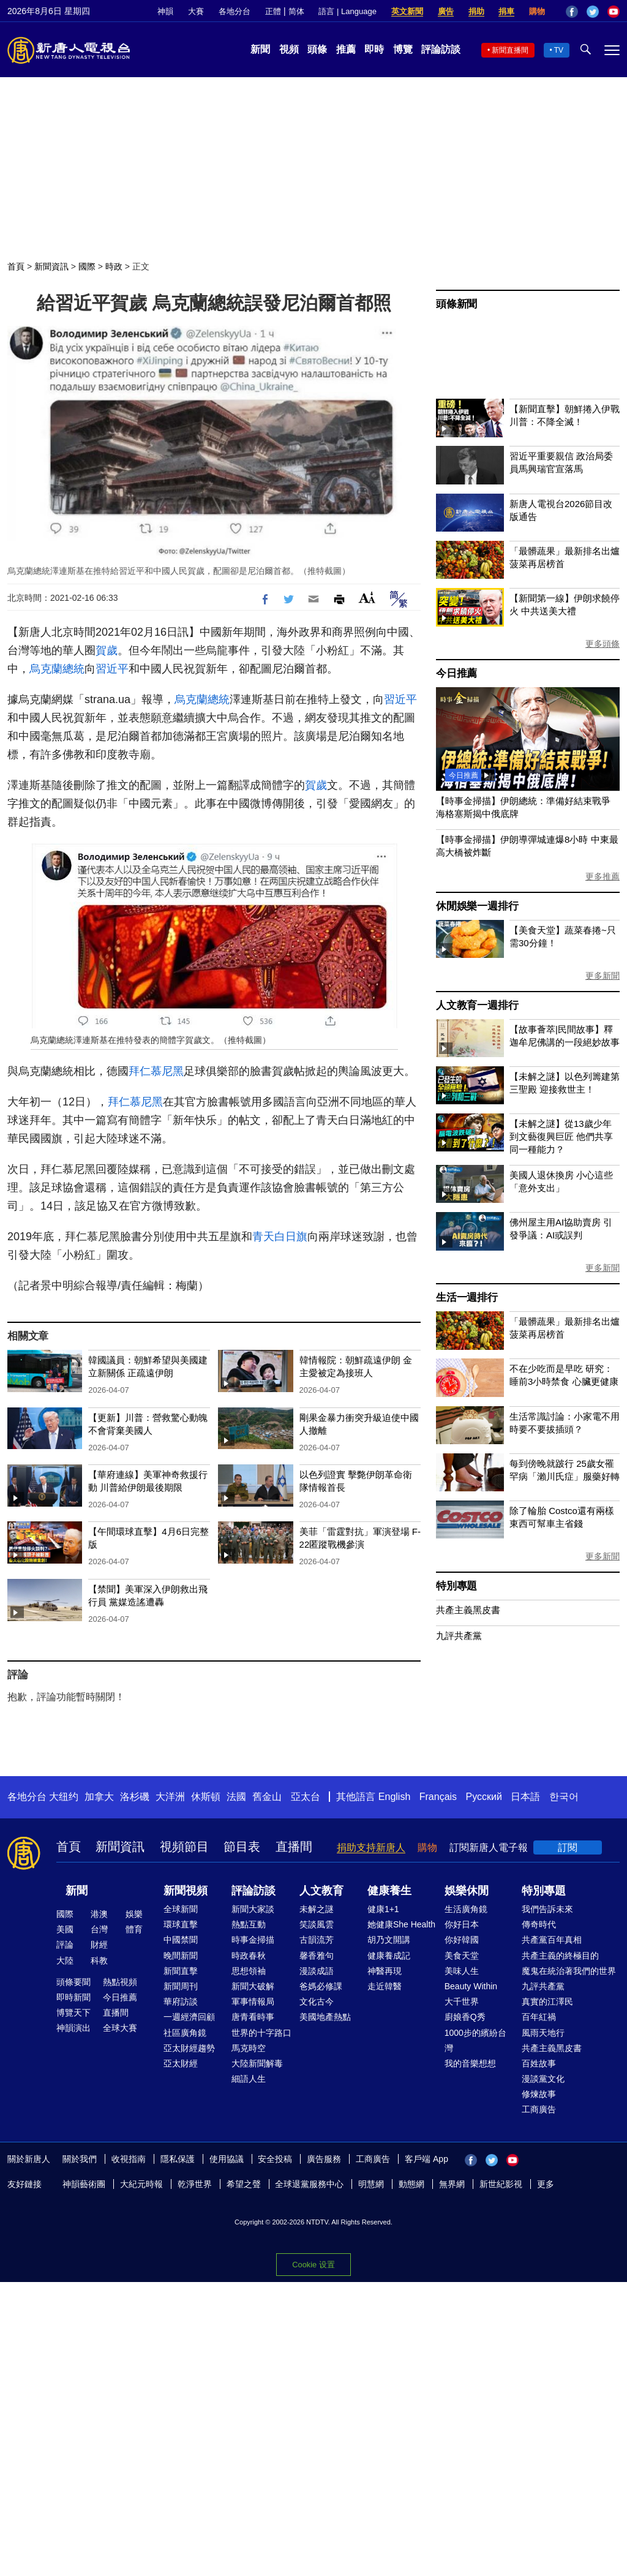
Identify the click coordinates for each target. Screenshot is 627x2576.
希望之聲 (244, 2184)
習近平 (112, 669)
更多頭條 (602, 644)
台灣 (99, 1929)
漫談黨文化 (543, 2079)
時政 (113, 266)
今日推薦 (456, 673)
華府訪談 (180, 2001)
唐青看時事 (252, 2017)
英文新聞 (407, 11)
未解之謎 (316, 1909)
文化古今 (316, 2001)
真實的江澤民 (547, 2001)
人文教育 (321, 1891)
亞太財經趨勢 (189, 2048)
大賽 (196, 11)
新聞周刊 (180, 1986)
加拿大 (99, 1796)
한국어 (564, 1796)
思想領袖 (248, 1971)
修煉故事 (539, 2094)
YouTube (613, 12)
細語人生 (248, 2079)
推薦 (346, 49)
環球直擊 (180, 1924)
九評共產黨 (459, 1635)
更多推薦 (602, 876)
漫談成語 (316, 1971)
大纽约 (63, 1796)
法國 (236, 1796)
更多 (545, 2184)
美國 (64, 1929)
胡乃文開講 (388, 1940)
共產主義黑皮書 (468, 1610)
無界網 (452, 2184)
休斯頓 (205, 1796)
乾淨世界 (195, 2184)
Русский (484, 1796)
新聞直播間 (510, 50)
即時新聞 (73, 1997)
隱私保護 (177, 2159)
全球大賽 (120, 2028)
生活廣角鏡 (466, 1909)
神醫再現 (384, 1971)
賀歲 (107, 650)
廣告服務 (324, 2159)
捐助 (476, 11)
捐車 (506, 11)
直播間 (294, 1846)
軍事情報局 (252, 2001)
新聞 (260, 49)
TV (558, 50)
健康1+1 (383, 1909)
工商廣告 (539, 2109)
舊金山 (267, 1796)
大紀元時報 (141, 2184)
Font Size (367, 597)
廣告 (446, 11)
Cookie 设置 (313, 2264)
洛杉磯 (134, 1796)
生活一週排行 (467, 1297)
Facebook (572, 12)
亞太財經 (180, 2063)
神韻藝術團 (83, 2184)
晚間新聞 (180, 1955)
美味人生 (462, 1971)
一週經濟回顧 (189, 2017)
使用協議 (226, 2159)
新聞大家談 (252, 1909)
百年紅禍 (539, 2017)
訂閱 (567, 1847)
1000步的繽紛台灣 (475, 2040)
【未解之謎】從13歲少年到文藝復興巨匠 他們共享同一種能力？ (561, 1136)
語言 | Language (347, 11)
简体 (296, 11)
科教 (99, 1960)
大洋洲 (170, 1796)
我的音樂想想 (470, 2063)
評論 (64, 1944)
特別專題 (456, 1586)
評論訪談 (440, 49)
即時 (374, 49)
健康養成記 (388, 1955)
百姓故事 (539, 2063)
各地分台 (234, 11)
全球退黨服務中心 (309, 2184)
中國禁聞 (180, 1940)
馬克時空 (248, 2048)
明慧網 (371, 2184)
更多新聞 (602, 976)
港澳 (99, 1914)
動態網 (411, 2184)
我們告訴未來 (547, 1909)
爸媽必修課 (320, 1986)
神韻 (165, 11)
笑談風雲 (316, 1924)
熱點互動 (248, 1924)
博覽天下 (73, 2012)
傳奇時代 (539, 1924)
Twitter (593, 12)
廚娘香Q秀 (465, 2017)
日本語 (525, 1796)
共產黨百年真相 (552, 1940)
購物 (537, 11)
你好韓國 (462, 1940)
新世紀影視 (500, 2184)
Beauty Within (471, 1986)
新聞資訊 (51, 266)
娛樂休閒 (467, 1891)
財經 (99, 1944)
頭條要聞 (73, 1982)
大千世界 (462, 2001)
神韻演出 (73, 2028)
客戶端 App (426, 2159)
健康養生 (389, 1891)
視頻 (289, 49)
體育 (134, 1929)
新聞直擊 (180, 1971)
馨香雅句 (316, 1955)
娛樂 (134, 1914)
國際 (87, 266)
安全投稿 (275, 2159)
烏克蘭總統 (56, 669)
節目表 (241, 1846)
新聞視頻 (185, 1891)
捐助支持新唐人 (371, 1847)
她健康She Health (401, 1924)
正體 (273, 11)
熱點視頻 (120, 1982)
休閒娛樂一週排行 (477, 906)
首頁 (15, 266)
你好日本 (462, 1924)
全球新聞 (180, 1909)
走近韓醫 (384, 1986)
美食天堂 (462, 1955)
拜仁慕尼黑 (156, 1071)
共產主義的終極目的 (560, 1955)
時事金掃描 (252, 1940)
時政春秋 (248, 1955)
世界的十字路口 (261, 2033)
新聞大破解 (252, 1986)
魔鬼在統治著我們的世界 (569, 1971)
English (394, 1796)
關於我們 (79, 2159)
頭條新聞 (456, 304)
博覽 (403, 49)
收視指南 (128, 2159)
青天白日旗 (279, 1236)
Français (438, 1796)
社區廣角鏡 (184, 2033)
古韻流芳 (316, 1940)
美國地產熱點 (325, 2017)
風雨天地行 (543, 2033)
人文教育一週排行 (477, 1005)
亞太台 (305, 1796)
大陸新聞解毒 (257, 2063)
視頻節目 (184, 1846)
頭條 (317, 49)
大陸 (64, 1960)
